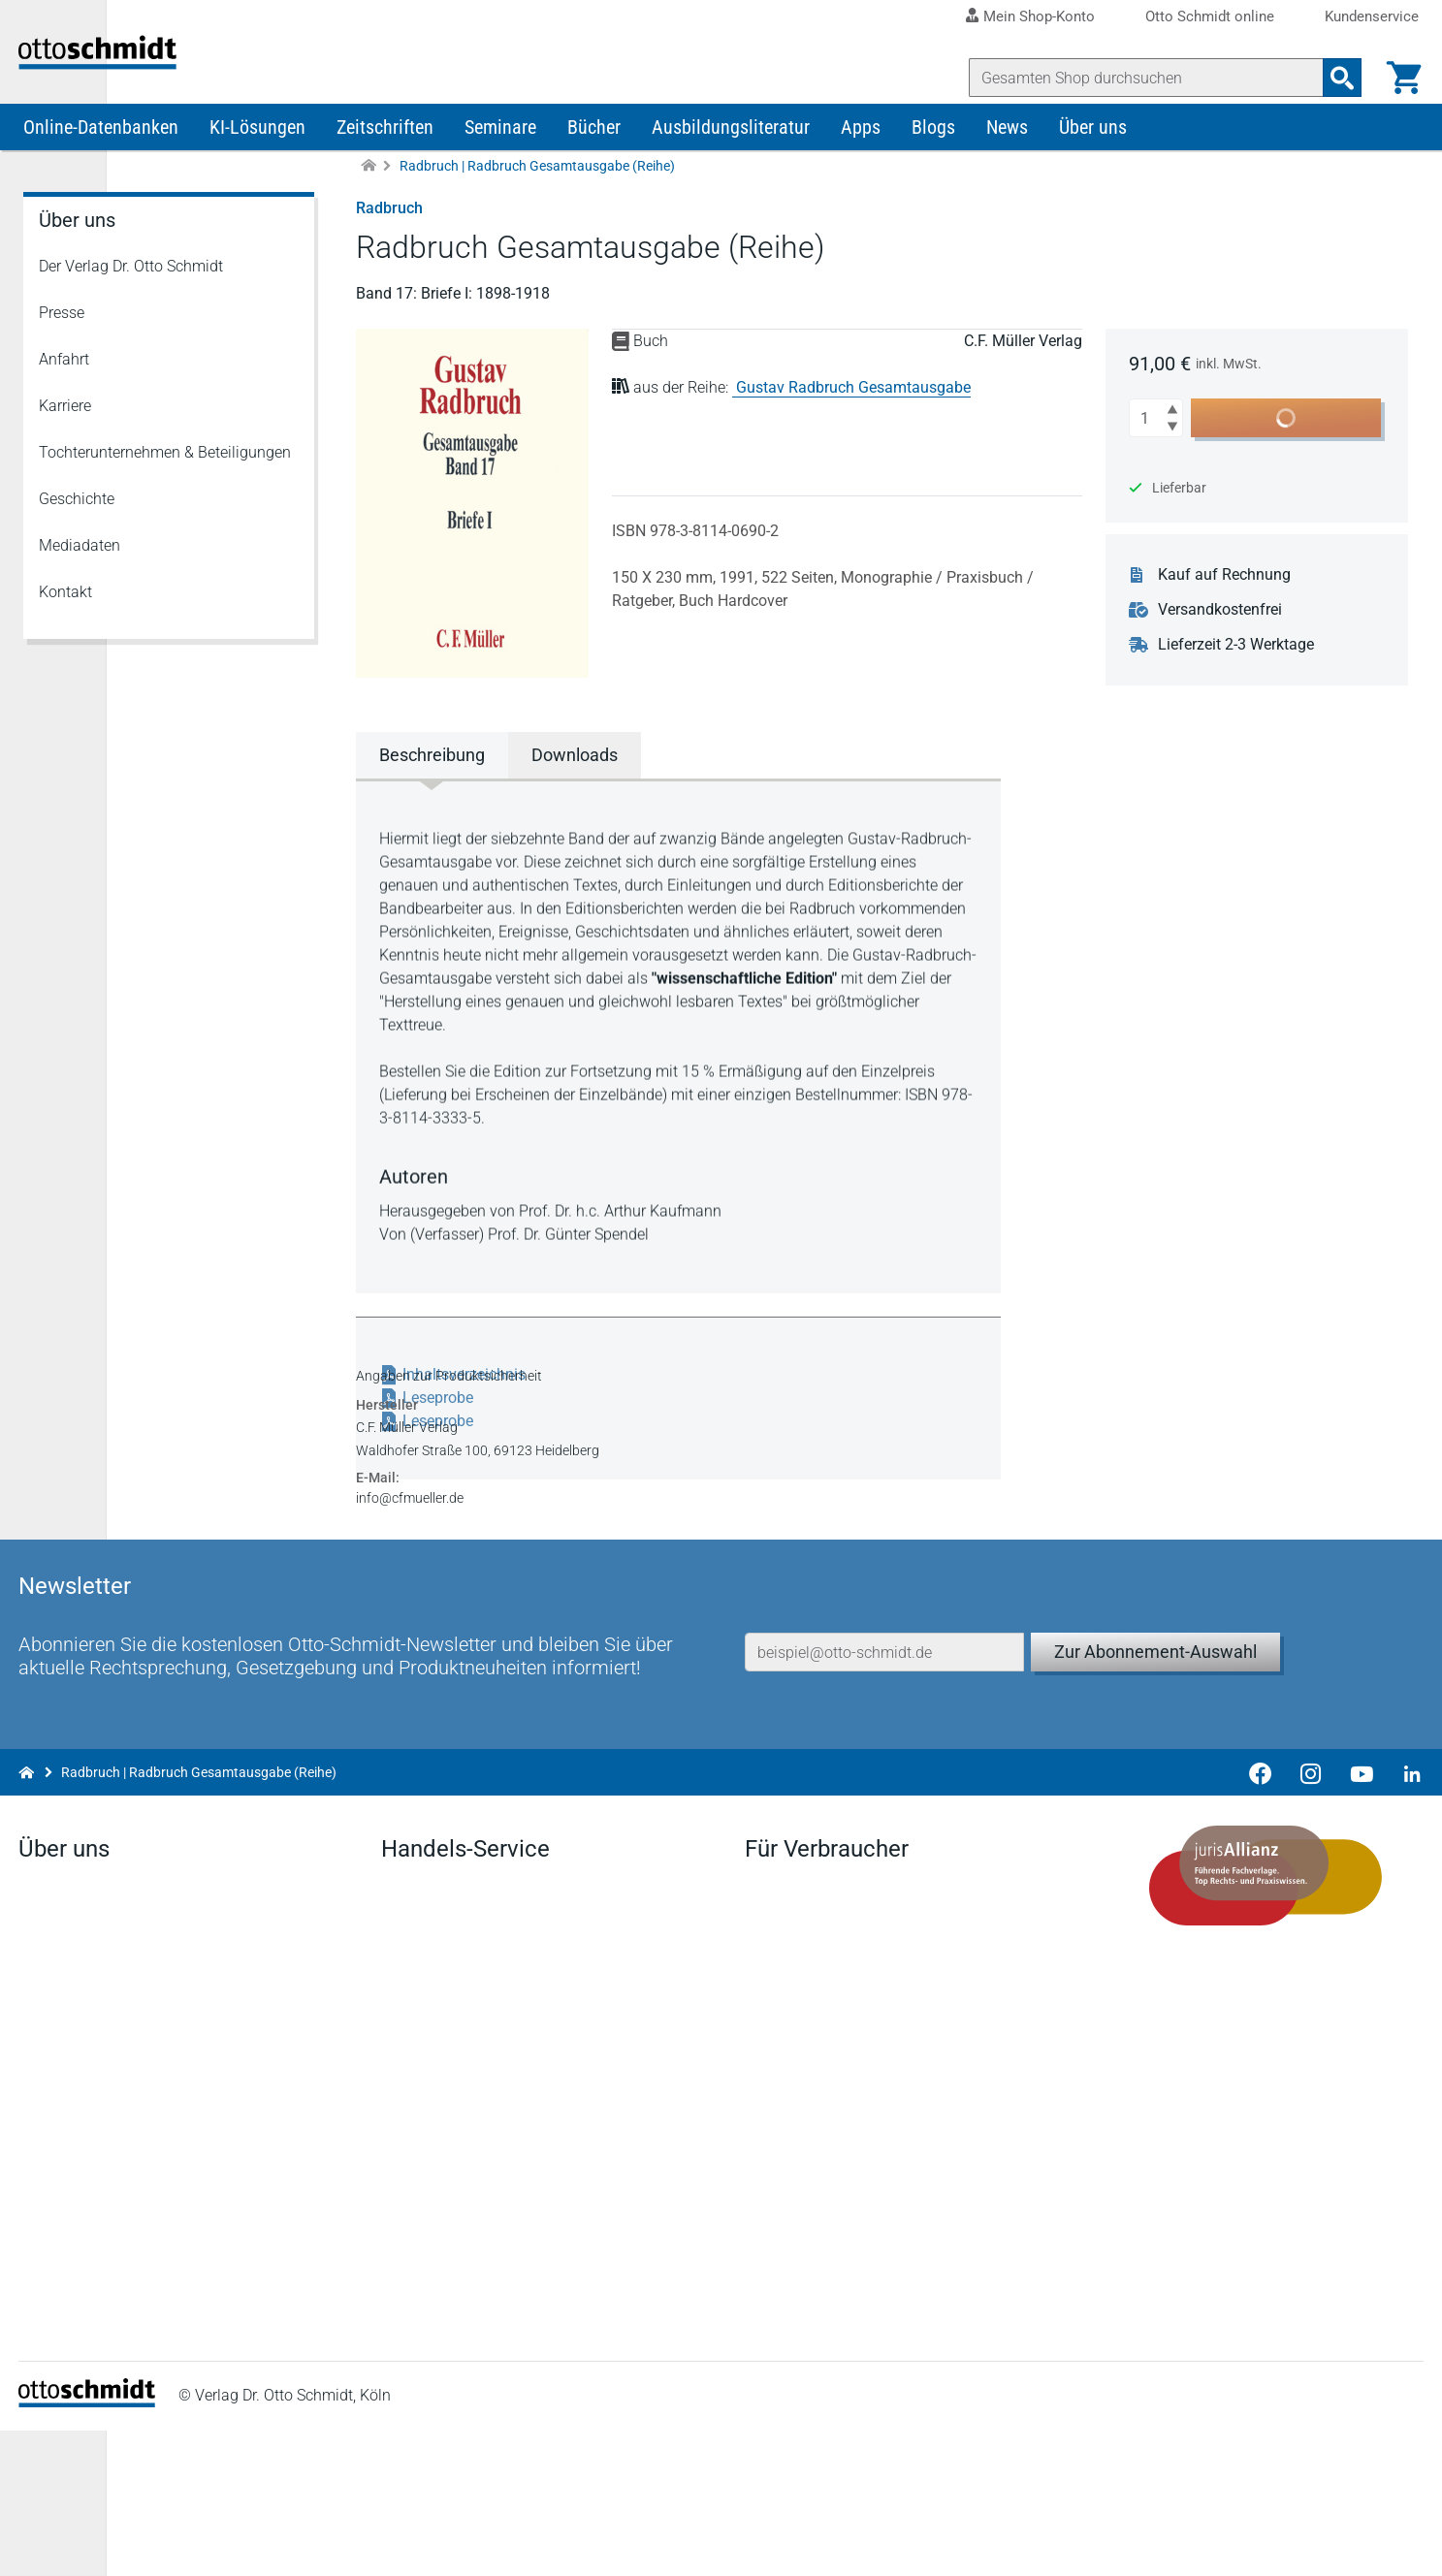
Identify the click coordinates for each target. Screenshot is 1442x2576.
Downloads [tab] (579, 790)
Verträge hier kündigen (821, 2056)
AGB (962, 2541)
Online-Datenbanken (100, 163)
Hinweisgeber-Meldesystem (1325, 2541)
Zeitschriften (384, 163)
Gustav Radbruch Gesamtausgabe (858, 423)
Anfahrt (64, 395)
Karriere (65, 441)
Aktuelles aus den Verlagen (476, 2056)
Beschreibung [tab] (437, 790)
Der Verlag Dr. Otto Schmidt (131, 302)
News (1007, 163)
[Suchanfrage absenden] (1337, 77)
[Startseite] (91, 2547)
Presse (61, 348)
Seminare (500, 163)
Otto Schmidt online (1209, 17)
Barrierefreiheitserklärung (1104, 2541)
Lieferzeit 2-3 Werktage (1247, 680)
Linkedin (51, 2335)
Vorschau (416, 2149)
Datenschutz (864, 2541)
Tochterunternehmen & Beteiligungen (165, 488)
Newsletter (420, 2087)
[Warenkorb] (1399, 77)
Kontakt (65, 628)
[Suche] (1141, 77)
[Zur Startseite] (368, 202)
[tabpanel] (686, 1070)
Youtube (51, 2366)
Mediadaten (79, 581)
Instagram (58, 2397)
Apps (861, 163)
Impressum (742, 2541)
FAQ (398, 2242)
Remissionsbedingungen (468, 2180)
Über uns (1093, 163)
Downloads (422, 2118)
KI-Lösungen (257, 163)
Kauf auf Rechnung (1235, 610)
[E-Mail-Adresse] (884, 1734)
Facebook (56, 2304)
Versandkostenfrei (1231, 645)
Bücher (594, 163)
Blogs (933, 163)
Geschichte (76, 534)
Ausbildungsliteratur (731, 163)
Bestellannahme (439, 2211)
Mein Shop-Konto (1039, 16)
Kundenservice (1372, 17)
